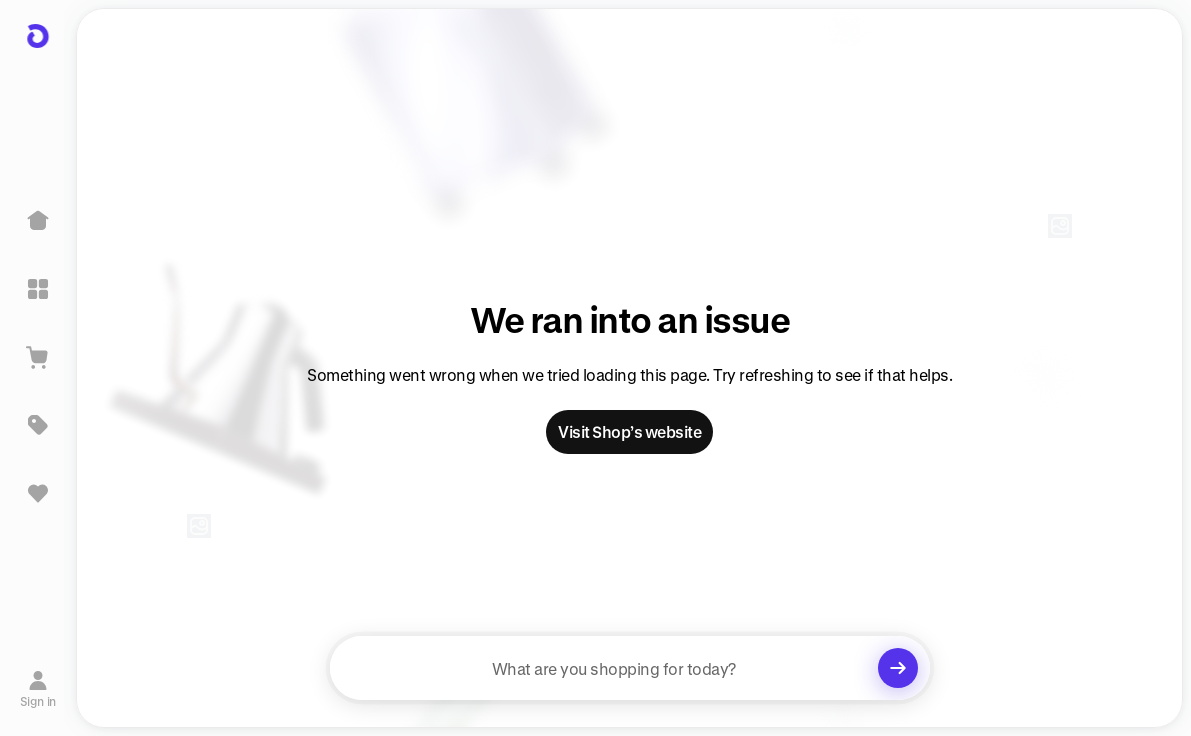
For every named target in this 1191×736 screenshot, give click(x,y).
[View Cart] (38, 357)
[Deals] (38, 425)
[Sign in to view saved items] (38, 493)
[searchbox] (630, 668)
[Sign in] (38, 689)
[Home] (38, 221)
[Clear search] (898, 668)
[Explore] (38, 289)
